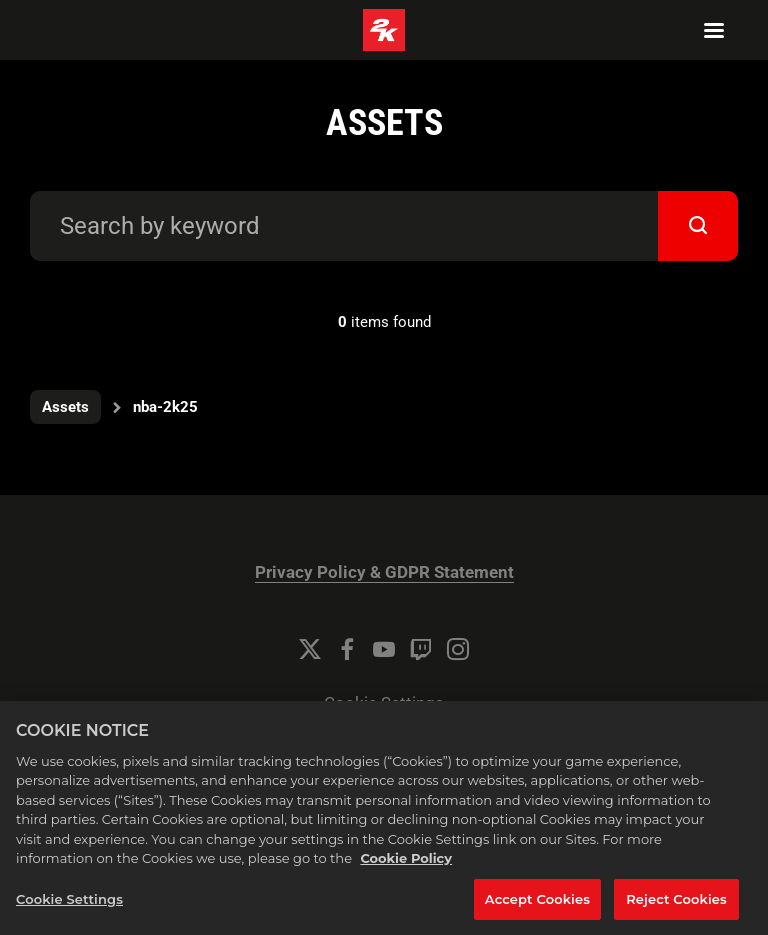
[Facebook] (347, 649)
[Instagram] (458, 649)
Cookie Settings (384, 703)
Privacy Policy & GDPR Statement (384, 572)
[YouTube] (384, 649)
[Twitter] (310, 649)
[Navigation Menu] (714, 30)
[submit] (698, 226)
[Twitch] (421, 649)
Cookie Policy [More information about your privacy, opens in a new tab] (406, 878)
